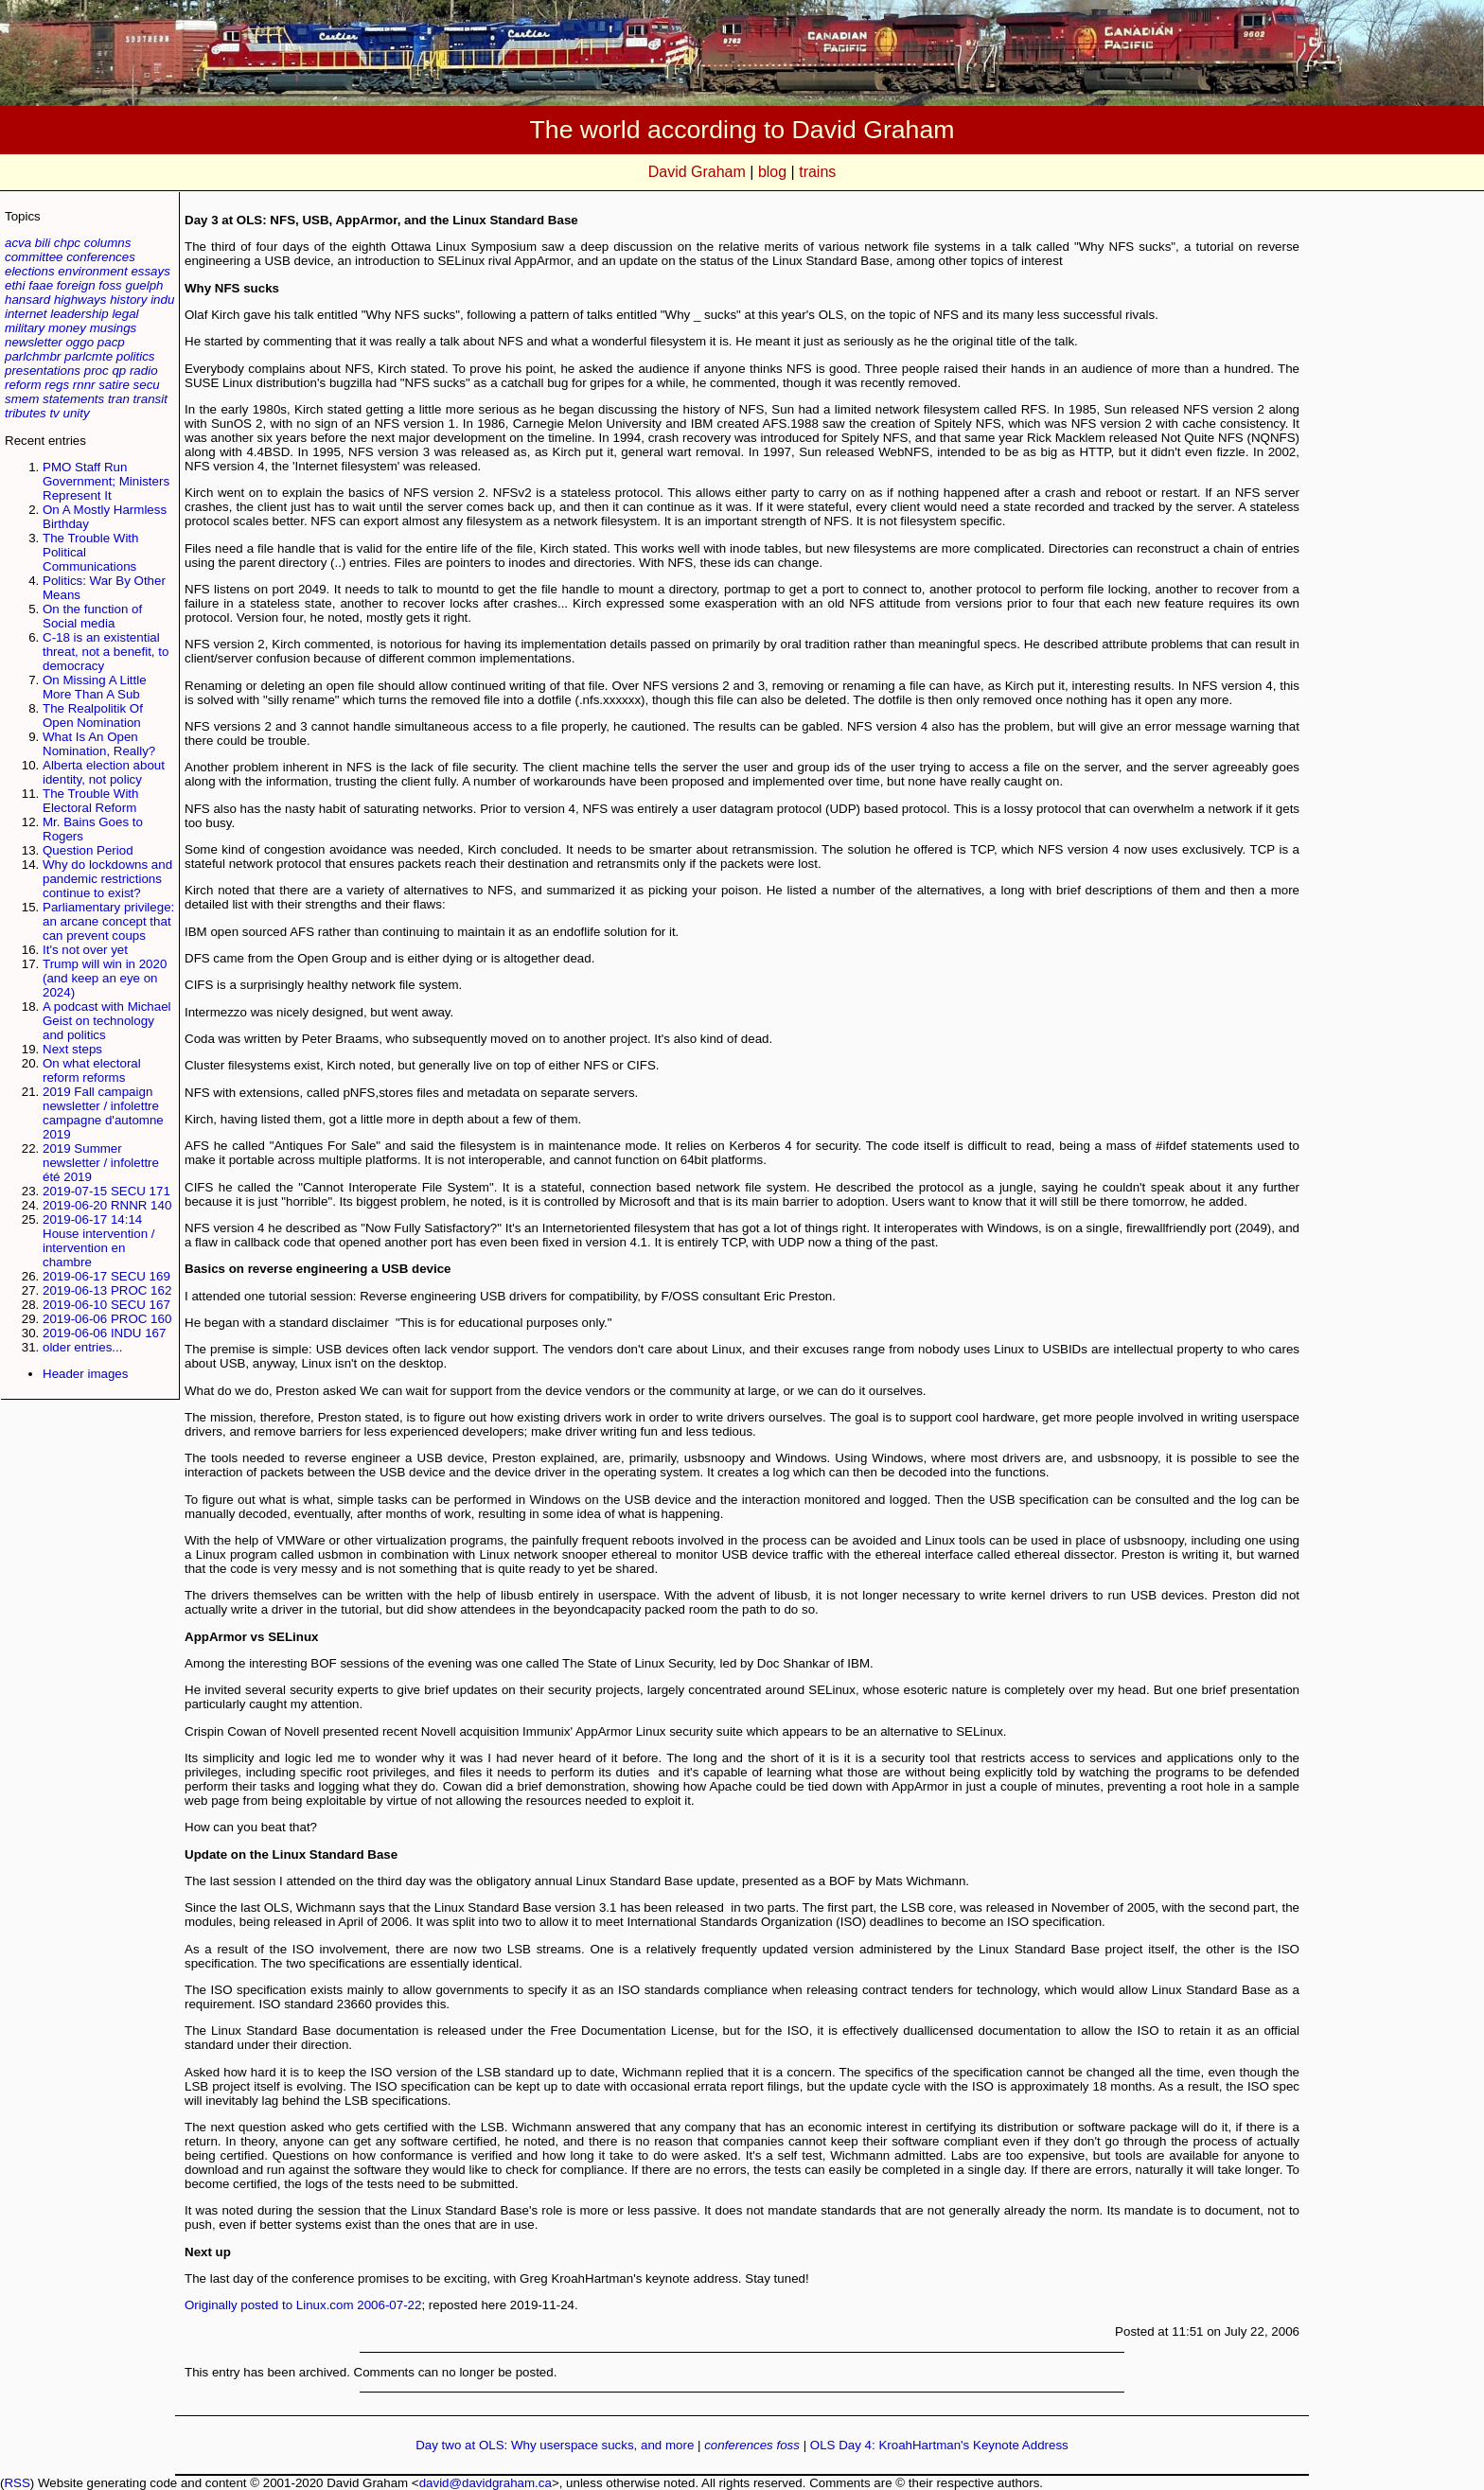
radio (144, 370)
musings (113, 328)
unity (76, 413)
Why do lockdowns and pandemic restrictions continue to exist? (107, 878)
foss (109, 285)
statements (73, 399)
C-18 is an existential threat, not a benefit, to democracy (105, 651)
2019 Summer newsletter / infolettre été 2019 (101, 1162)
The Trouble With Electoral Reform (90, 800)
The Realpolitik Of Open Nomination (93, 715)
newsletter (33, 342)
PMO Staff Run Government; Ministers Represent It (106, 481)
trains (817, 172)
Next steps (72, 1049)
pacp (111, 342)
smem (22, 399)
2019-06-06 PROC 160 (107, 1319)
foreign (76, 285)
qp (119, 370)
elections (30, 271)
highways (80, 299)
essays (150, 271)
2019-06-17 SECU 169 (106, 1276)
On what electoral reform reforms (92, 1070)
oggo (79, 342)
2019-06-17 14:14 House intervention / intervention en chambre (99, 1240)
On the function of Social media (92, 616)
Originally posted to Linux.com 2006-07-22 (303, 2305)
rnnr (84, 385)
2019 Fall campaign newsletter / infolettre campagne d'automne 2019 (103, 1113)
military (24, 328)
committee (33, 257)
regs (56, 385)
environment (92, 271)
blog (772, 172)
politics (135, 356)
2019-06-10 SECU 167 (106, 1305)
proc (96, 370)
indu (162, 299)
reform (23, 385)
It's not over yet (85, 950)
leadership (79, 314)
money (67, 328)
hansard (27, 299)
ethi (15, 285)
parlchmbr (33, 356)
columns (108, 243)
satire (114, 385)
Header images (85, 1374)
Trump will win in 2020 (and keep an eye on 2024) (105, 978)
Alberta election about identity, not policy (104, 772)
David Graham (697, 172)
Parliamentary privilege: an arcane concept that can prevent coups (108, 921)
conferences (100, 257)
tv (54, 413)
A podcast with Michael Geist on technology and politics (107, 1020)
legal (125, 314)
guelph (144, 285)
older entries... (82, 1347)
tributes (25, 413)
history (128, 299)
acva (18, 243)
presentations (42, 370)
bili (42, 243)
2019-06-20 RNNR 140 (107, 1205)
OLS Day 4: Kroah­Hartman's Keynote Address (939, 2445)
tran (119, 399)
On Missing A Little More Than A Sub (95, 687)
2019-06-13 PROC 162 (107, 1290)
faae (40, 285)
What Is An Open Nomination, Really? (99, 744)
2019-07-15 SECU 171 (106, 1191)
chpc (67, 243)
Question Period (88, 850)
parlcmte (88, 356)
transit (150, 399)
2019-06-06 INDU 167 (104, 1333)
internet (25, 314)
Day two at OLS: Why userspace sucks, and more (554, 2445)
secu (146, 385)
